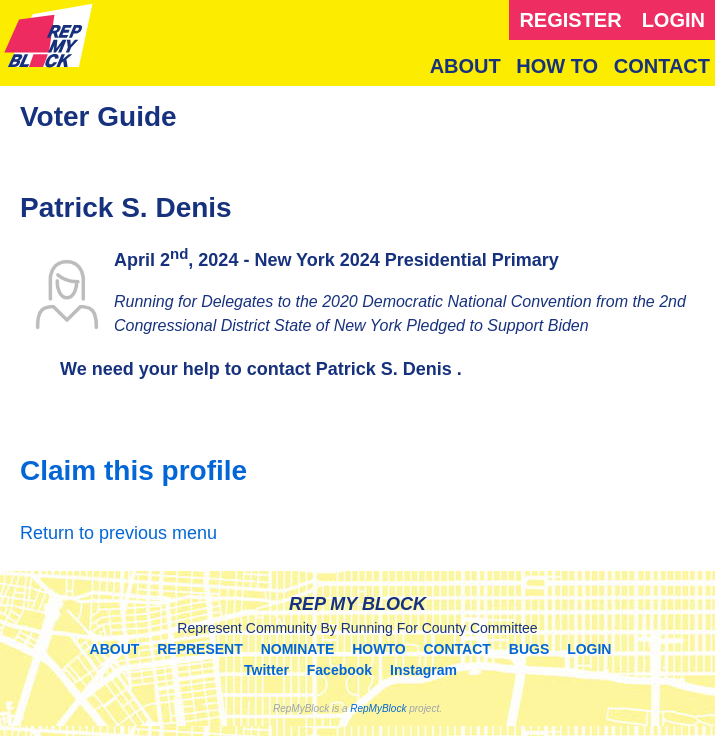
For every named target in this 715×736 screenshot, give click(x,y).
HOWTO (378, 649)
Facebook (339, 670)
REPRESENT (200, 649)
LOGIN (673, 20)
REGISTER (570, 20)
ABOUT (465, 66)
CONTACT (662, 66)
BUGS (529, 649)
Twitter (266, 670)
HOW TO (557, 66)
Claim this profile (133, 470)
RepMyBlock (378, 708)
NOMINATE (298, 649)
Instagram (423, 670)
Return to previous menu (118, 533)
